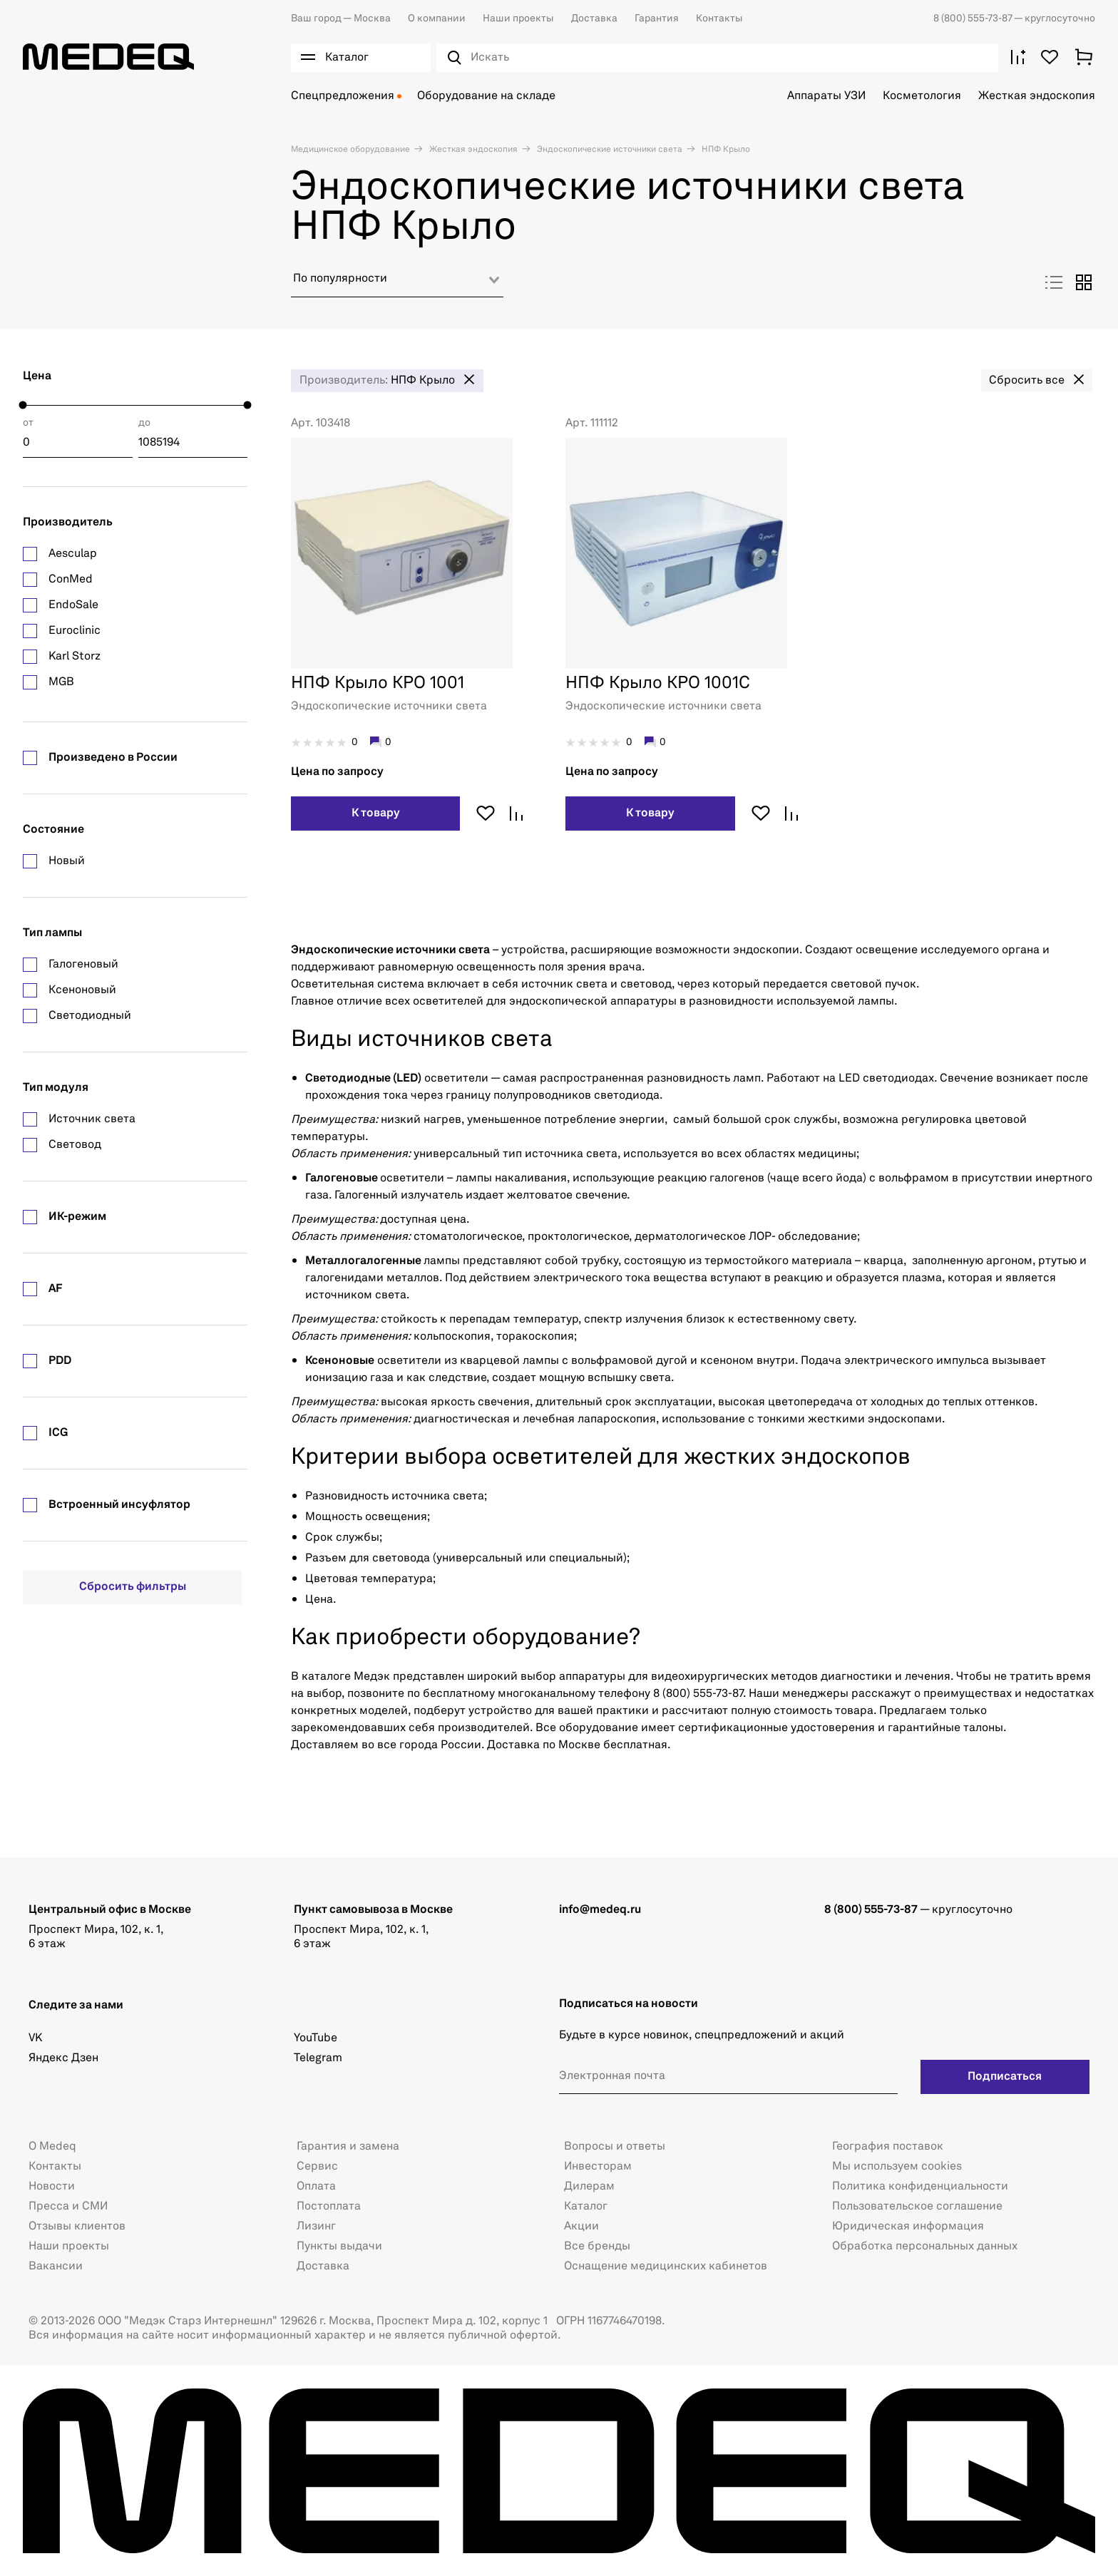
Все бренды (597, 2246)
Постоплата (329, 2206)
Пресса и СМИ (68, 2206)
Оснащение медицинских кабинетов (665, 2266)
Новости (52, 2186)
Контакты (719, 19)
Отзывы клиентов (77, 2226)
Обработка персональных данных (924, 2246)
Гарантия (657, 19)
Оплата (316, 2186)
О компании (437, 19)
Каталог (585, 2206)
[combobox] (397, 284)
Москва (341, 19)
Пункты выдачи (339, 2246)
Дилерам (589, 2186)
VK (35, 2038)
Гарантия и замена (348, 2146)
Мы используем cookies (897, 2166)
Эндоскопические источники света (608, 149)
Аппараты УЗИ (826, 96)
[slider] (23, 405)
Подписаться (1005, 2077)
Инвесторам (598, 2166)
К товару (376, 813)
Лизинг (316, 2226)
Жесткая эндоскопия (1036, 96)
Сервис (317, 2166)
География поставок (887, 2146)
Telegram (318, 2058)
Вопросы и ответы (614, 2146)
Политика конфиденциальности (920, 2186)
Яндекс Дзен (63, 2058)
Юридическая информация (908, 2226)
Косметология (922, 96)
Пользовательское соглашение (917, 2206)
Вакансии (56, 2266)
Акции (581, 2226)
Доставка (594, 19)
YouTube (315, 2038)
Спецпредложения (342, 96)
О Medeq (52, 2146)
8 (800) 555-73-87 (973, 19)
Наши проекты (518, 19)
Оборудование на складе (486, 96)
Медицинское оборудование (350, 149)
